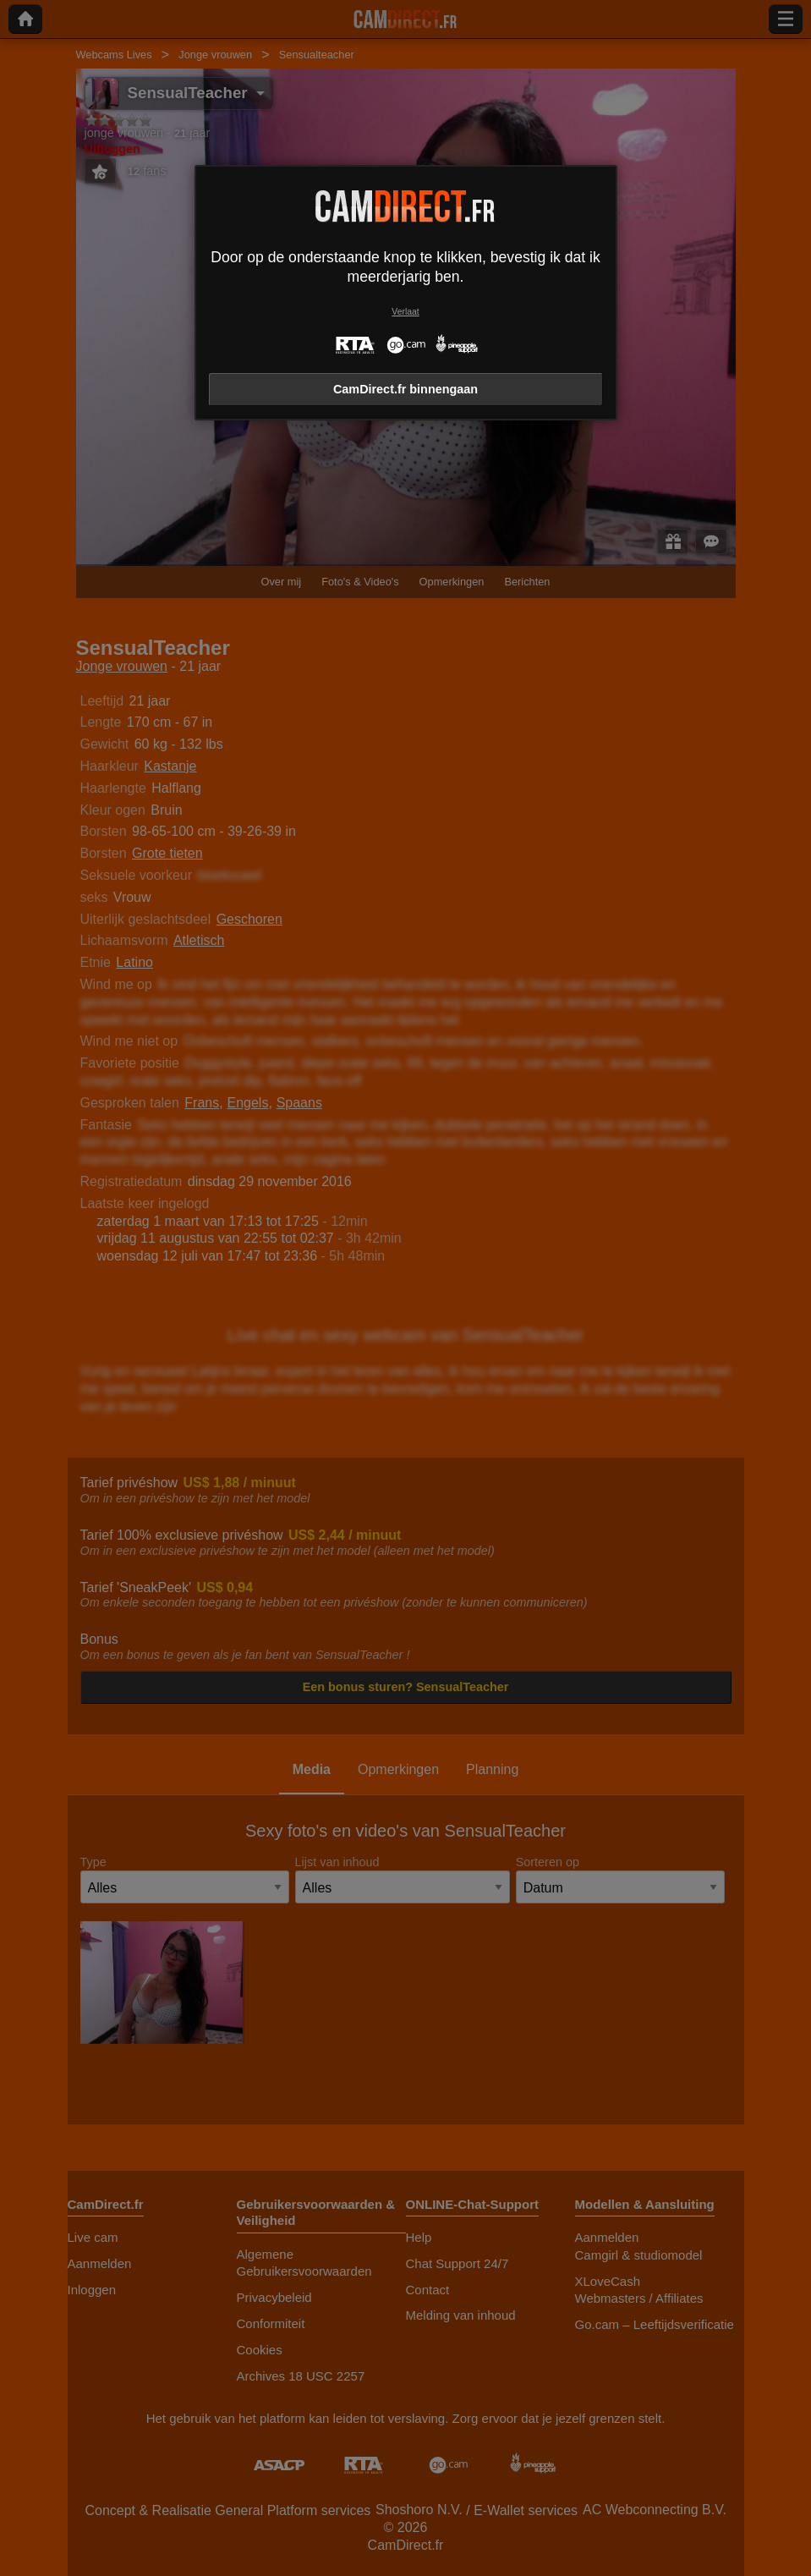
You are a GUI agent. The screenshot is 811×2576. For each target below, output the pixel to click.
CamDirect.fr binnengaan (405, 389)
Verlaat (405, 311)
